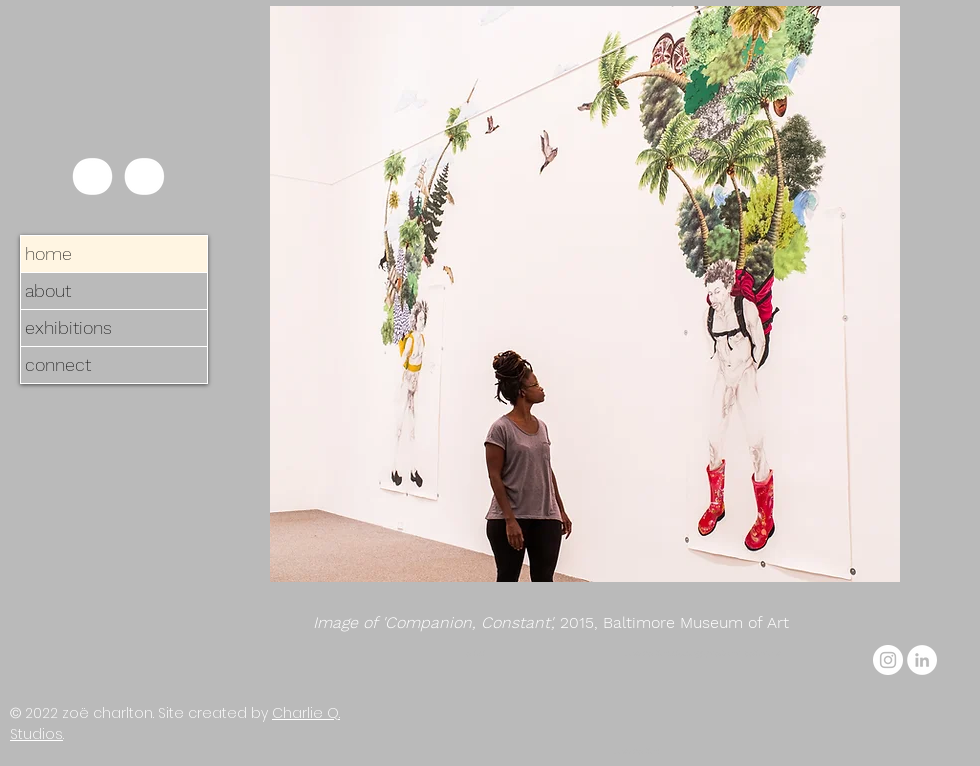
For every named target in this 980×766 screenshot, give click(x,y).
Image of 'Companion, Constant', (436, 622)
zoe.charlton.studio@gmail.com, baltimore (702, 653)
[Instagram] (888, 660)
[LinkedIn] (922, 660)
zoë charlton (107, 713)
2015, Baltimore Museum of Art (674, 622)
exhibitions (68, 327)
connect (58, 364)
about (48, 290)
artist (475, 653)
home (48, 253)
